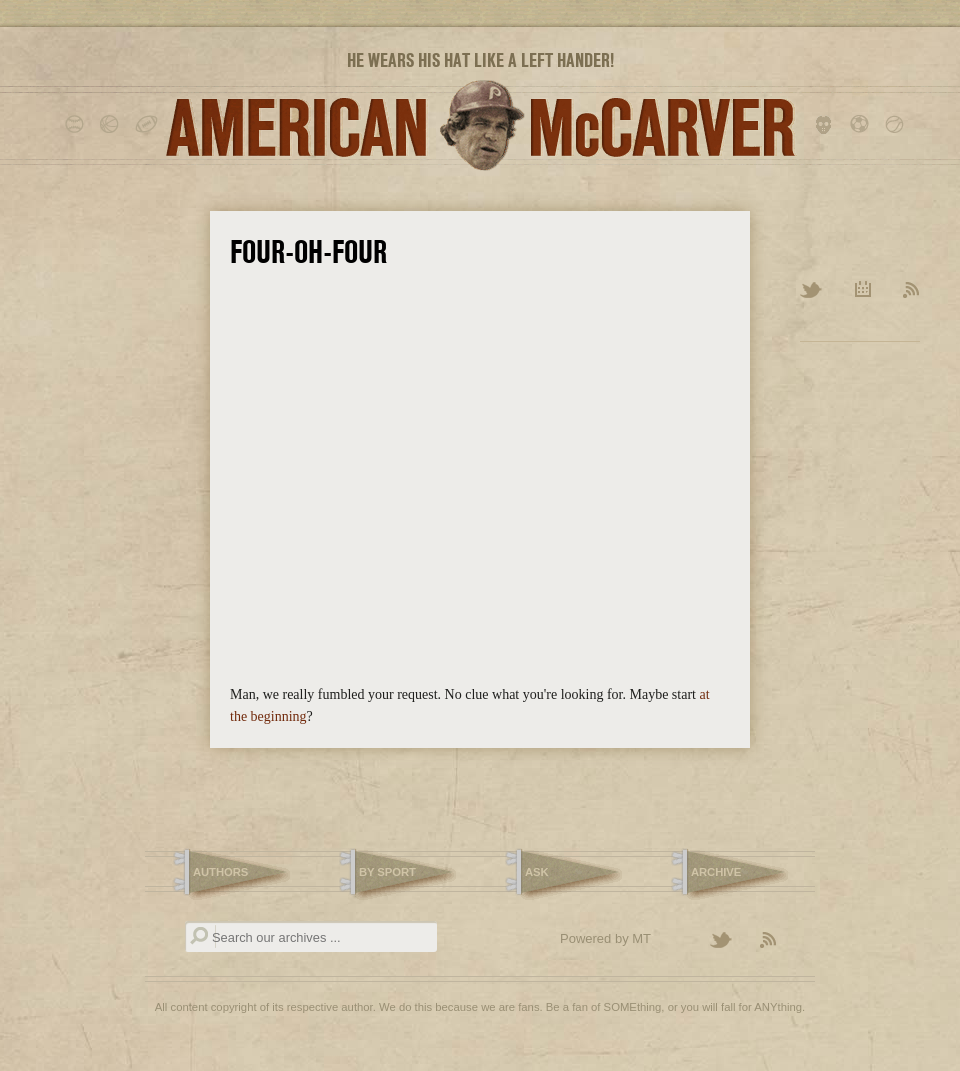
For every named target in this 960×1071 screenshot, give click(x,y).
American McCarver (480, 125)
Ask (537, 872)
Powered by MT (605, 938)
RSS (911, 291)
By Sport (387, 872)
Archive (863, 291)
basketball (112, 125)
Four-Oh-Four (308, 252)
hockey (827, 125)
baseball (77, 125)
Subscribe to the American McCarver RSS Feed (780, 941)
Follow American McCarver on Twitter (730, 941)
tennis (897, 125)
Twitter (812, 291)
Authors (220, 872)
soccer (862, 125)
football (147, 125)
